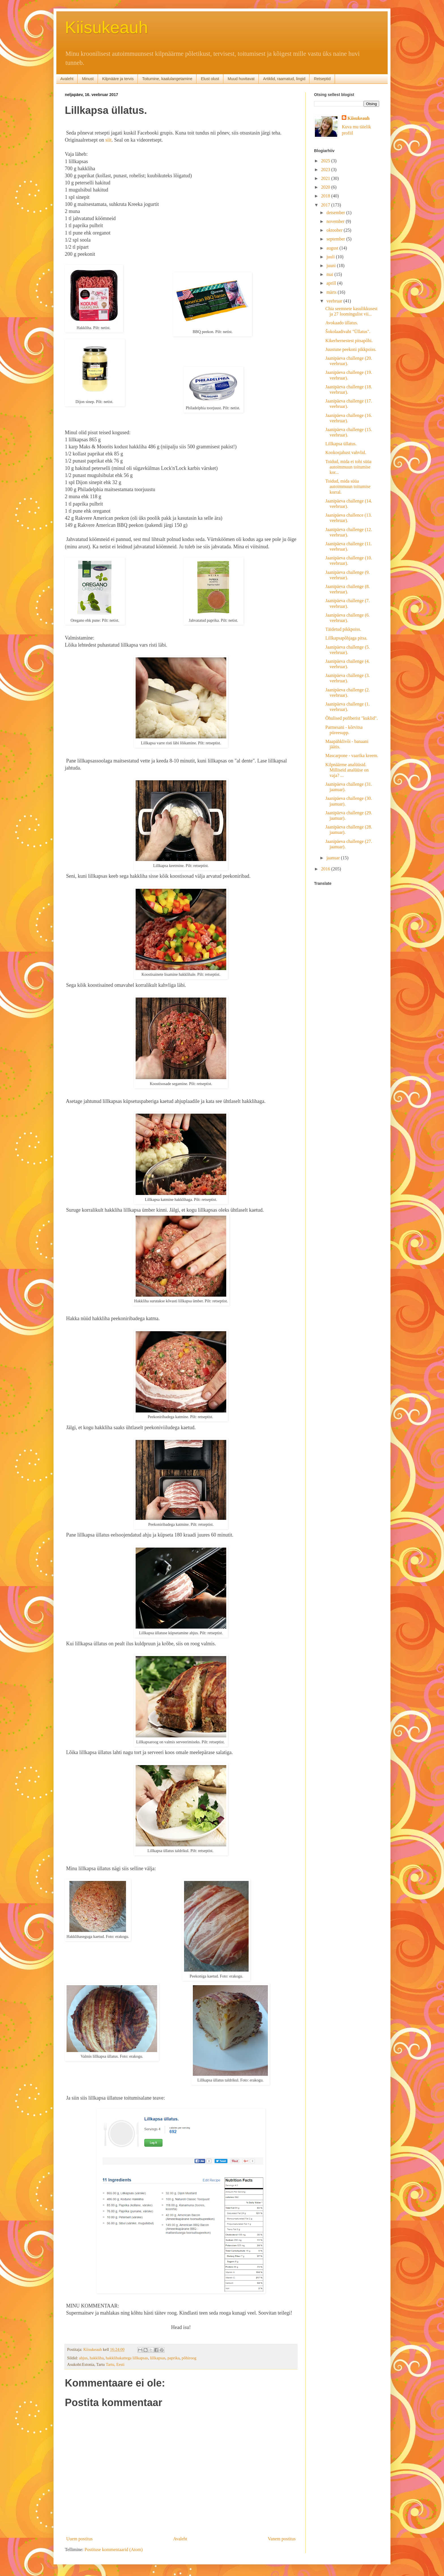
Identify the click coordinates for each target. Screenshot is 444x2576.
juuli (331, 256)
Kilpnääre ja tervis (118, 78)
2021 (326, 178)
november (336, 221)
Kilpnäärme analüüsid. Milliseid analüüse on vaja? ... (347, 770)
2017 (326, 205)
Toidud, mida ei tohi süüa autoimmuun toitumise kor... (348, 467)
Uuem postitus (79, 2538)
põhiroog (189, 2358)
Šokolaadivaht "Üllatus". (347, 331)
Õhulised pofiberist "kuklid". (351, 718)
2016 (326, 868)
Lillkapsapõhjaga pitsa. (346, 638)
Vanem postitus (282, 2538)
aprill (331, 283)
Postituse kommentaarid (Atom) (114, 2549)
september (336, 238)
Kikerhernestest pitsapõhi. (349, 340)
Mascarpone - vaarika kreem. (351, 755)
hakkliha (97, 2358)
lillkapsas (157, 2358)
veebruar (334, 301)
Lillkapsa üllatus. (341, 443)
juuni (331, 265)
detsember (336, 212)
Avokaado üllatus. (341, 322)
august (333, 248)
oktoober (335, 230)
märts (332, 292)
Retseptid (322, 78)
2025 (326, 160)
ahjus (83, 2358)
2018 (326, 195)
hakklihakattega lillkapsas (127, 2358)
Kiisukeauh (106, 27)
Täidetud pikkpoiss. (343, 629)
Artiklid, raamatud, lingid (284, 78)
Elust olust (210, 78)
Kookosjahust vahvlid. (345, 452)
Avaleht (66, 78)
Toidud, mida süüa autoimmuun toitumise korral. (347, 486)
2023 (326, 169)
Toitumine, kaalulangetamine (167, 78)
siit (108, 140)
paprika (173, 2358)
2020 (326, 187)
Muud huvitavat (241, 78)
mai (330, 274)
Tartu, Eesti (115, 2364)
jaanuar (333, 857)
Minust (87, 78)
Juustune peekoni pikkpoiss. (350, 349)
